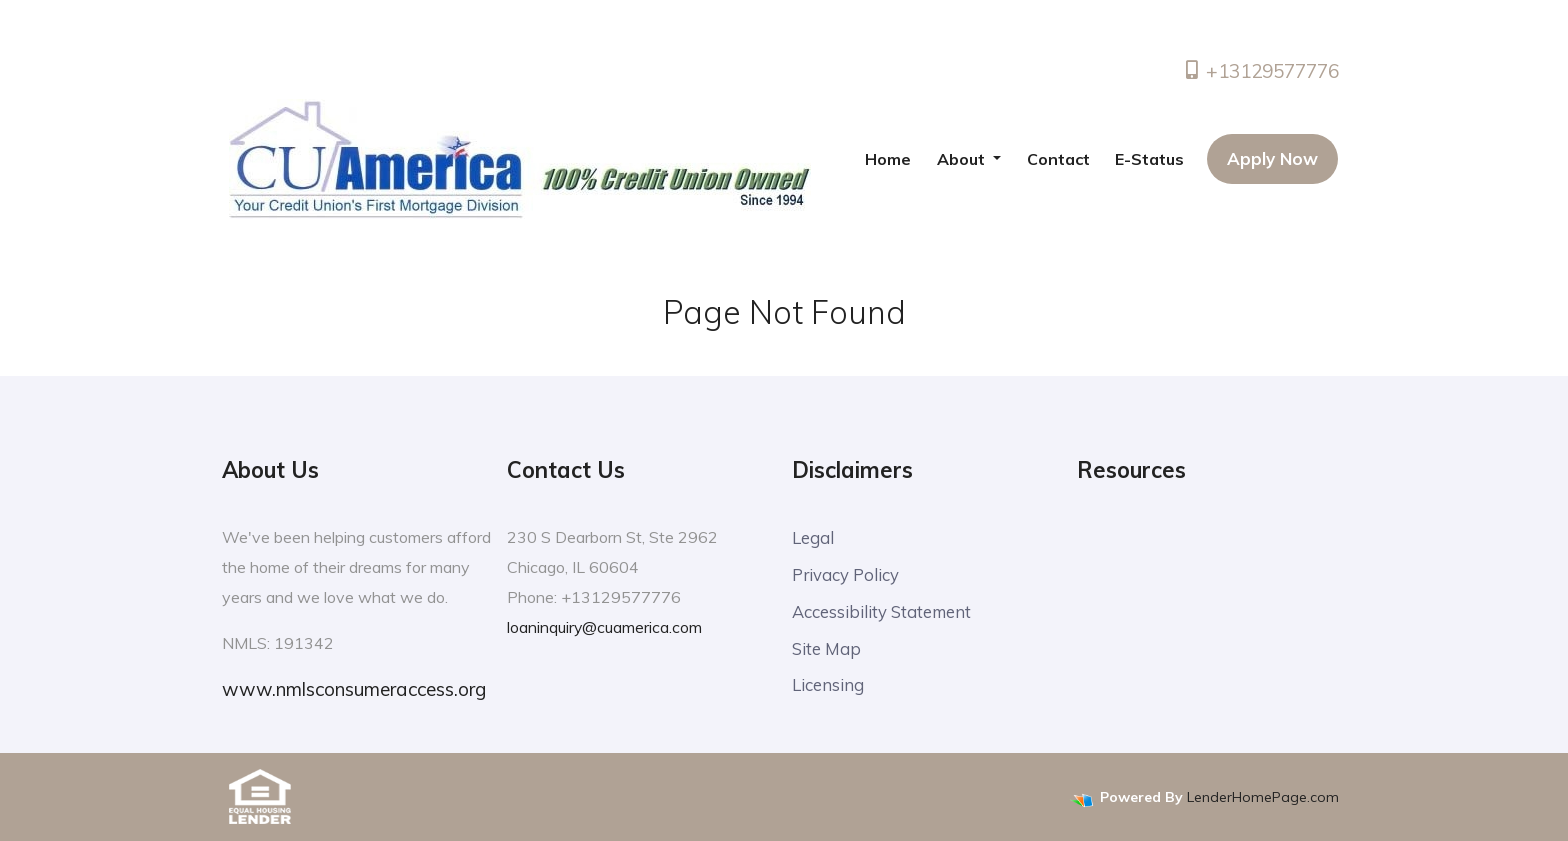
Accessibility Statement (882, 611)
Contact (1058, 159)
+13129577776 (1260, 71)
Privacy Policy (846, 574)
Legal (813, 537)
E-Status (1149, 159)
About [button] (963, 159)
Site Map (826, 648)
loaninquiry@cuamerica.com (605, 627)
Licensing (828, 685)
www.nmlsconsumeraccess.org (354, 689)
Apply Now (1272, 158)
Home (888, 159)
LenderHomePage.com (1263, 797)
